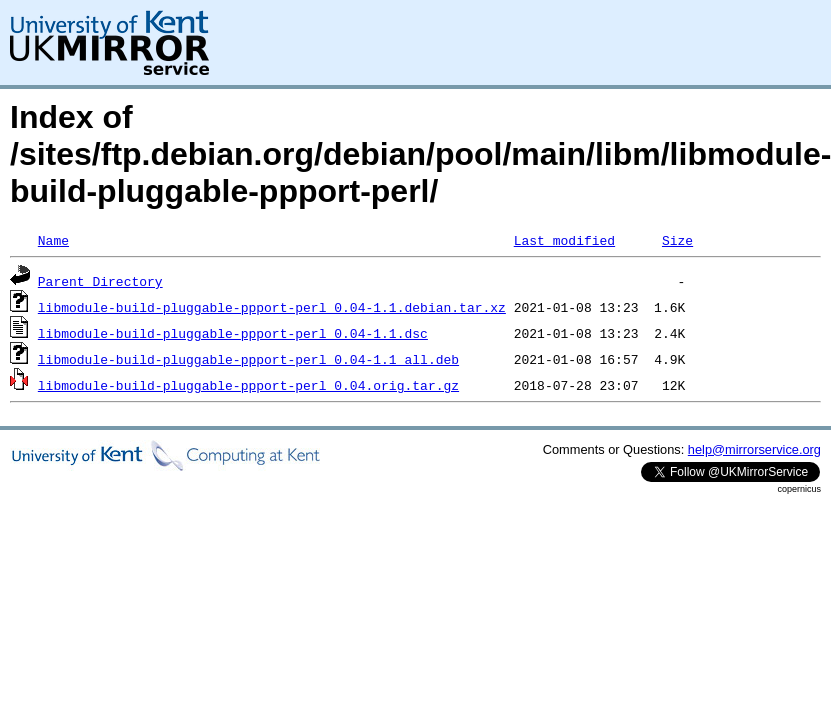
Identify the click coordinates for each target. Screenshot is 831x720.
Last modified (564, 240)
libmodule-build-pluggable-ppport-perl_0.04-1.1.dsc (233, 333)
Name (53, 240)
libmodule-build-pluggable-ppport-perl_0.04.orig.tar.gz (248, 385)
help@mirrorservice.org (754, 449)
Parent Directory (100, 281)
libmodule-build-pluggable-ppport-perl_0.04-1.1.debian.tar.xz (272, 307)
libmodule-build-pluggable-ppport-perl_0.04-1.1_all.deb (248, 359)
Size (677, 240)
